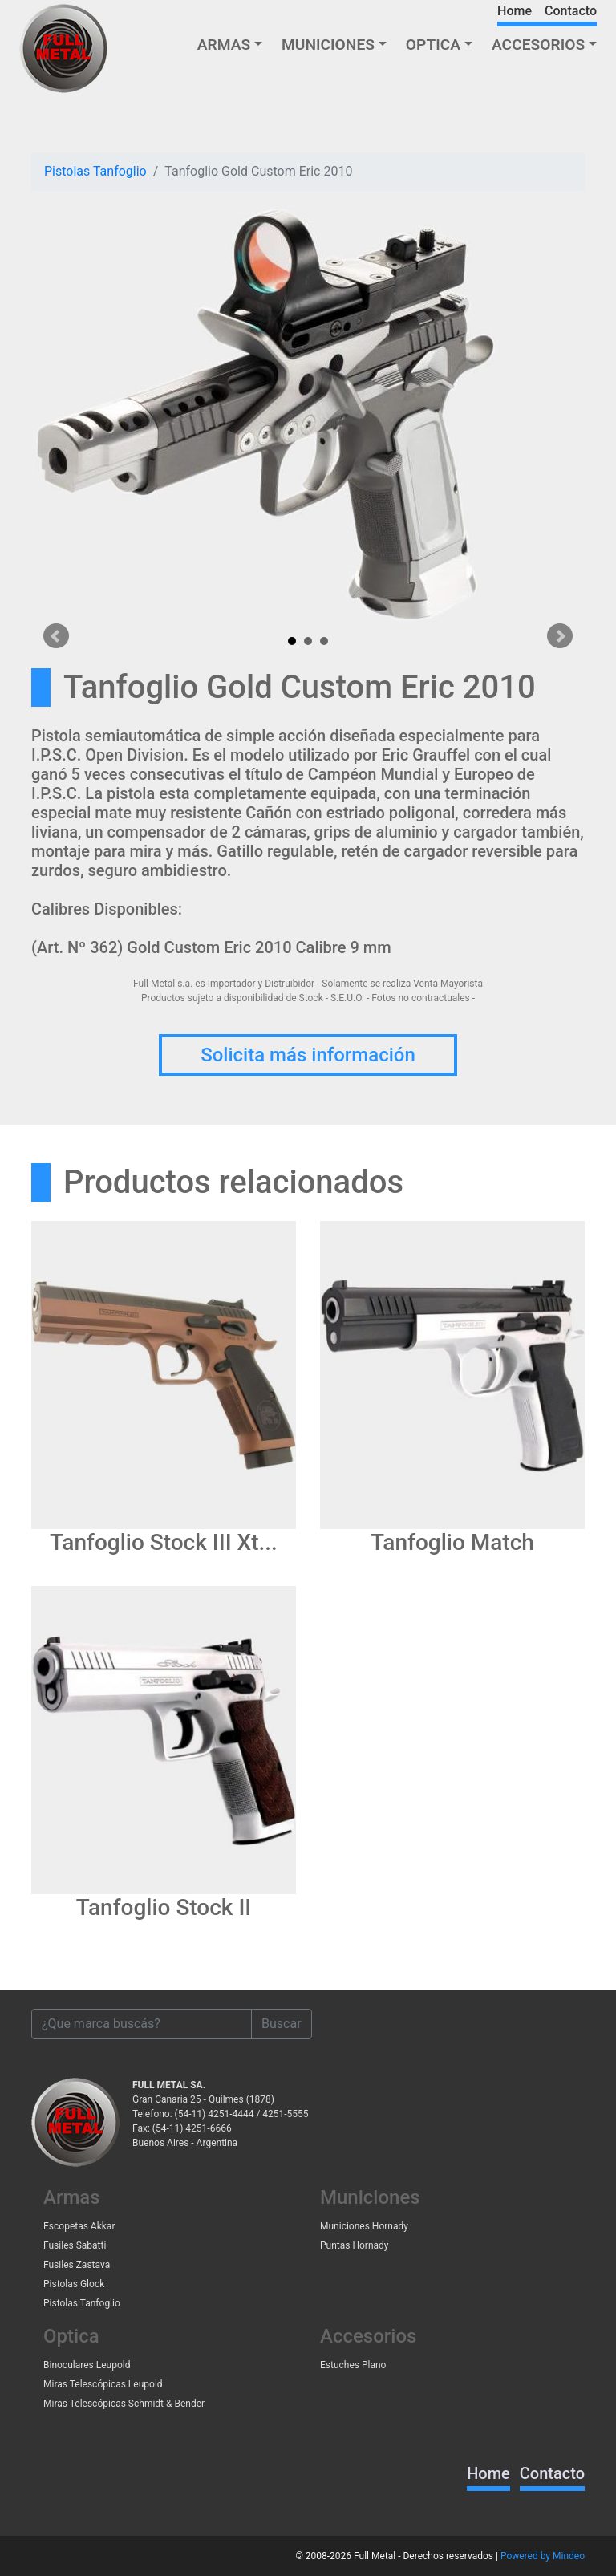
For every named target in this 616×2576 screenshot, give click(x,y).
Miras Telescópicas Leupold (103, 2384)
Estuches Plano (353, 2365)
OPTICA (433, 44)
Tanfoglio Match (452, 1542)
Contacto (571, 10)
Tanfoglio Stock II (164, 1907)
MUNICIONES (328, 44)
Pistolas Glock (73, 2284)
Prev (56, 636)
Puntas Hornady (354, 2245)
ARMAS (223, 44)
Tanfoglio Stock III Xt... (164, 1542)
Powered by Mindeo (542, 2556)
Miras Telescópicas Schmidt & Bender (124, 2403)
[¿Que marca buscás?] (141, 2024)
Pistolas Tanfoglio (95, 171)
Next (560, 636)
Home (514, 10)
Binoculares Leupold (86, 2365)
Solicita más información (308, 1055)
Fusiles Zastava (76, 2264)
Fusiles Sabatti (74, 2245)
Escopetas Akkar (79, 2226)
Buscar (281, 2023)
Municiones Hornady (364, 2226)
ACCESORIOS (538, 44)
